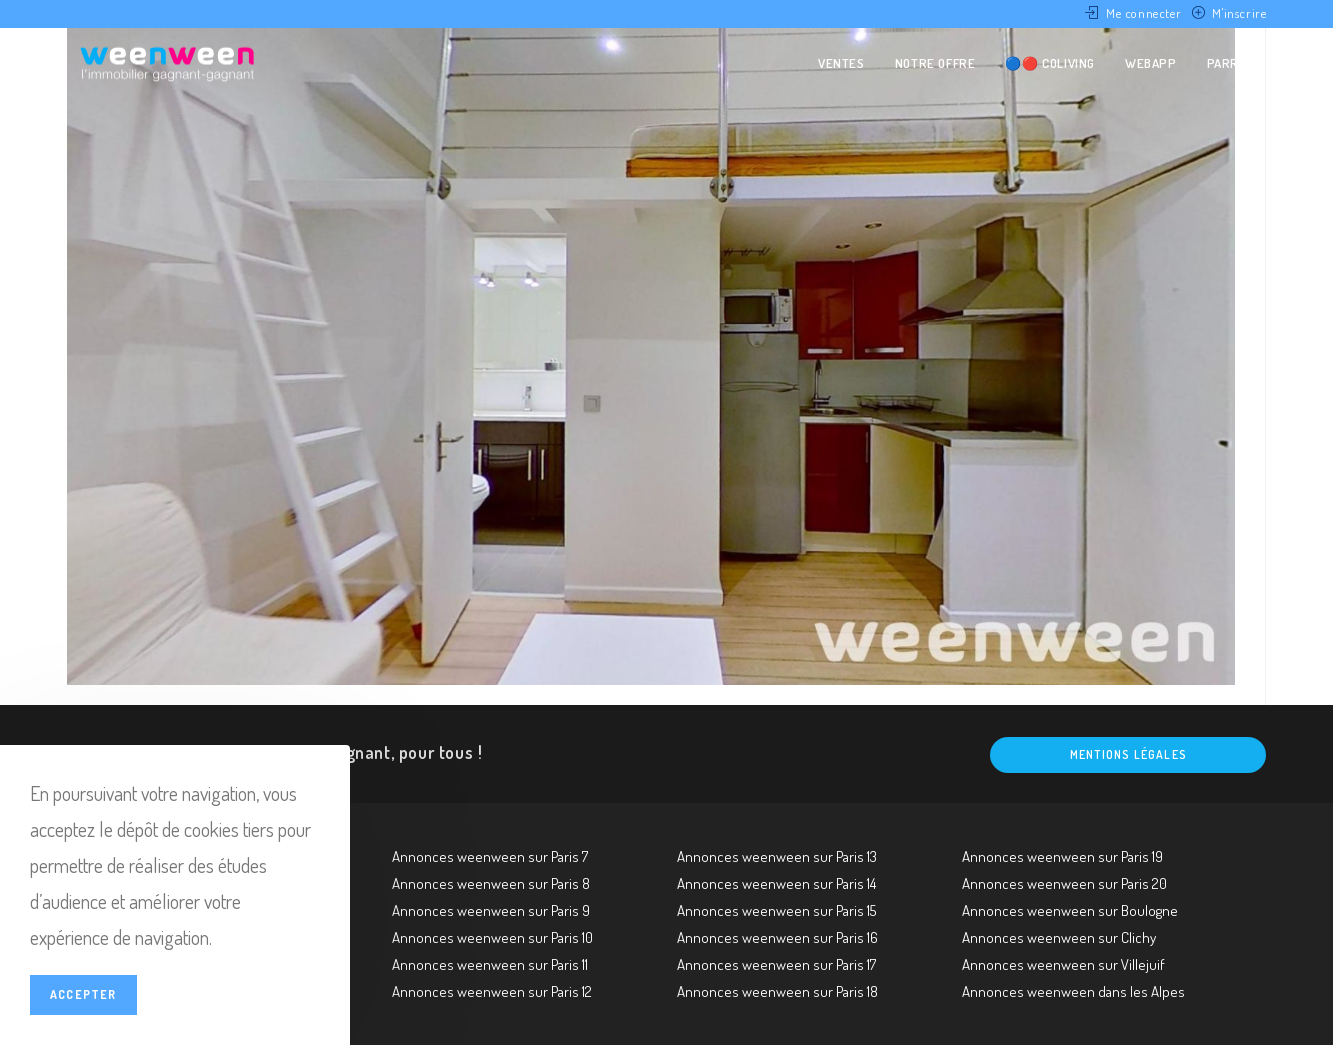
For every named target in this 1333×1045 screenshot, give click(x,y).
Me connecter (1143, 13)
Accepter (83, 994)
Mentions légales (1128, 754)
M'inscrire (1239, 13)
